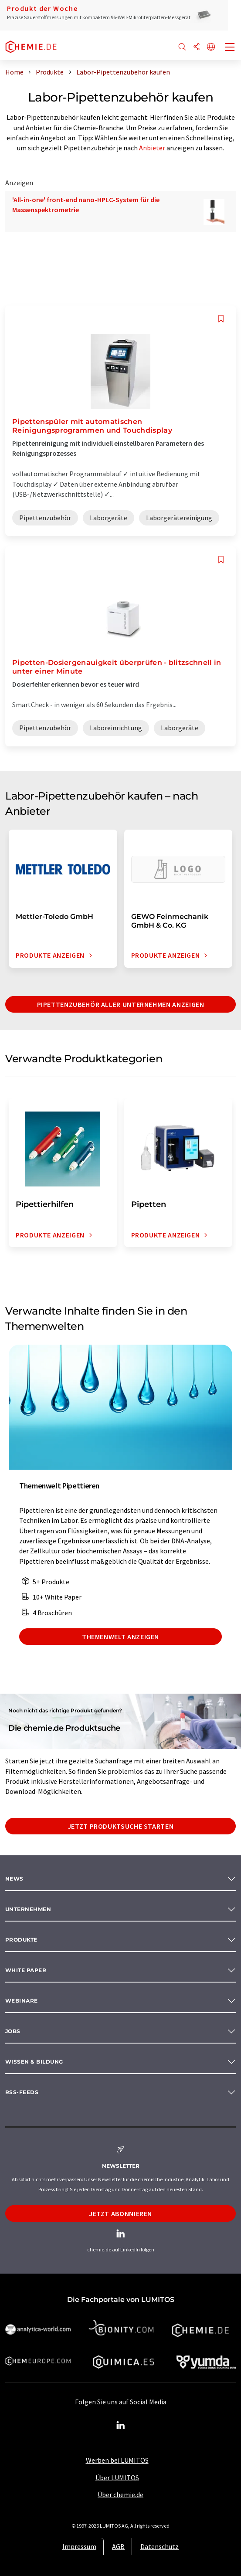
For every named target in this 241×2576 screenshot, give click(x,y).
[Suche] (182, 47)
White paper (25, 1970)
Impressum (79, 2546)
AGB (118, 2546)
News (14, 1878)
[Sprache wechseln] (211, 47)
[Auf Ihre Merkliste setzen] (221, 318)
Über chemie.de (120, 2494)
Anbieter (152, 147)
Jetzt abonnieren (120, 2213)
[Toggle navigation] (230, 48)
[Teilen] (196, 47)
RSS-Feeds (21, 2092)
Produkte (21, 1939)
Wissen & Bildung (34, 2061)
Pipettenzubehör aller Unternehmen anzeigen (120, 1004)
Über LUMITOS (117, 2477)
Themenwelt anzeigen (120, 1636)
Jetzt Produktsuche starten (121, 1826)
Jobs (12, 2031)
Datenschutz (159, 2546)
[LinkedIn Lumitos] (121, 2425)
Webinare (21, 2000)
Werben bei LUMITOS (117, 2460)
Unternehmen (28, 1909)
